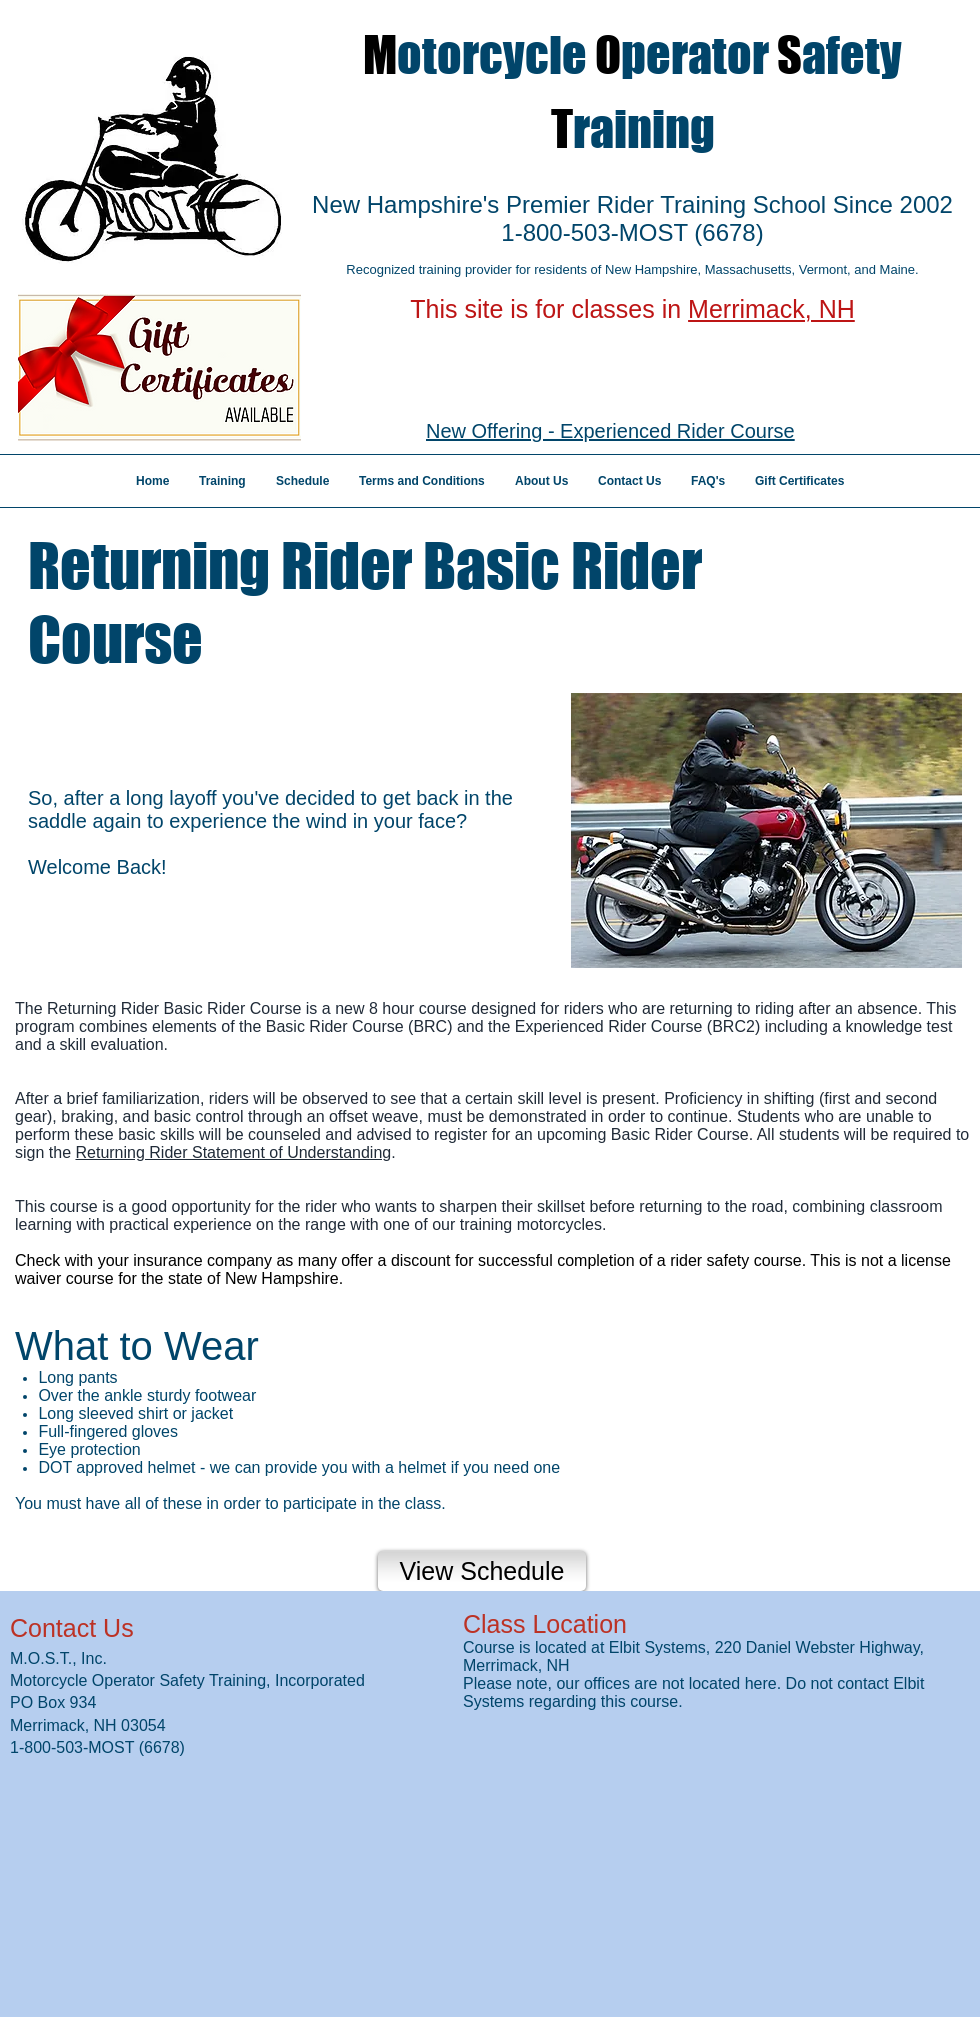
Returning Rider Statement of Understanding (233, 1152)
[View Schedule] (482, 1571)
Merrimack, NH (771, 309)
